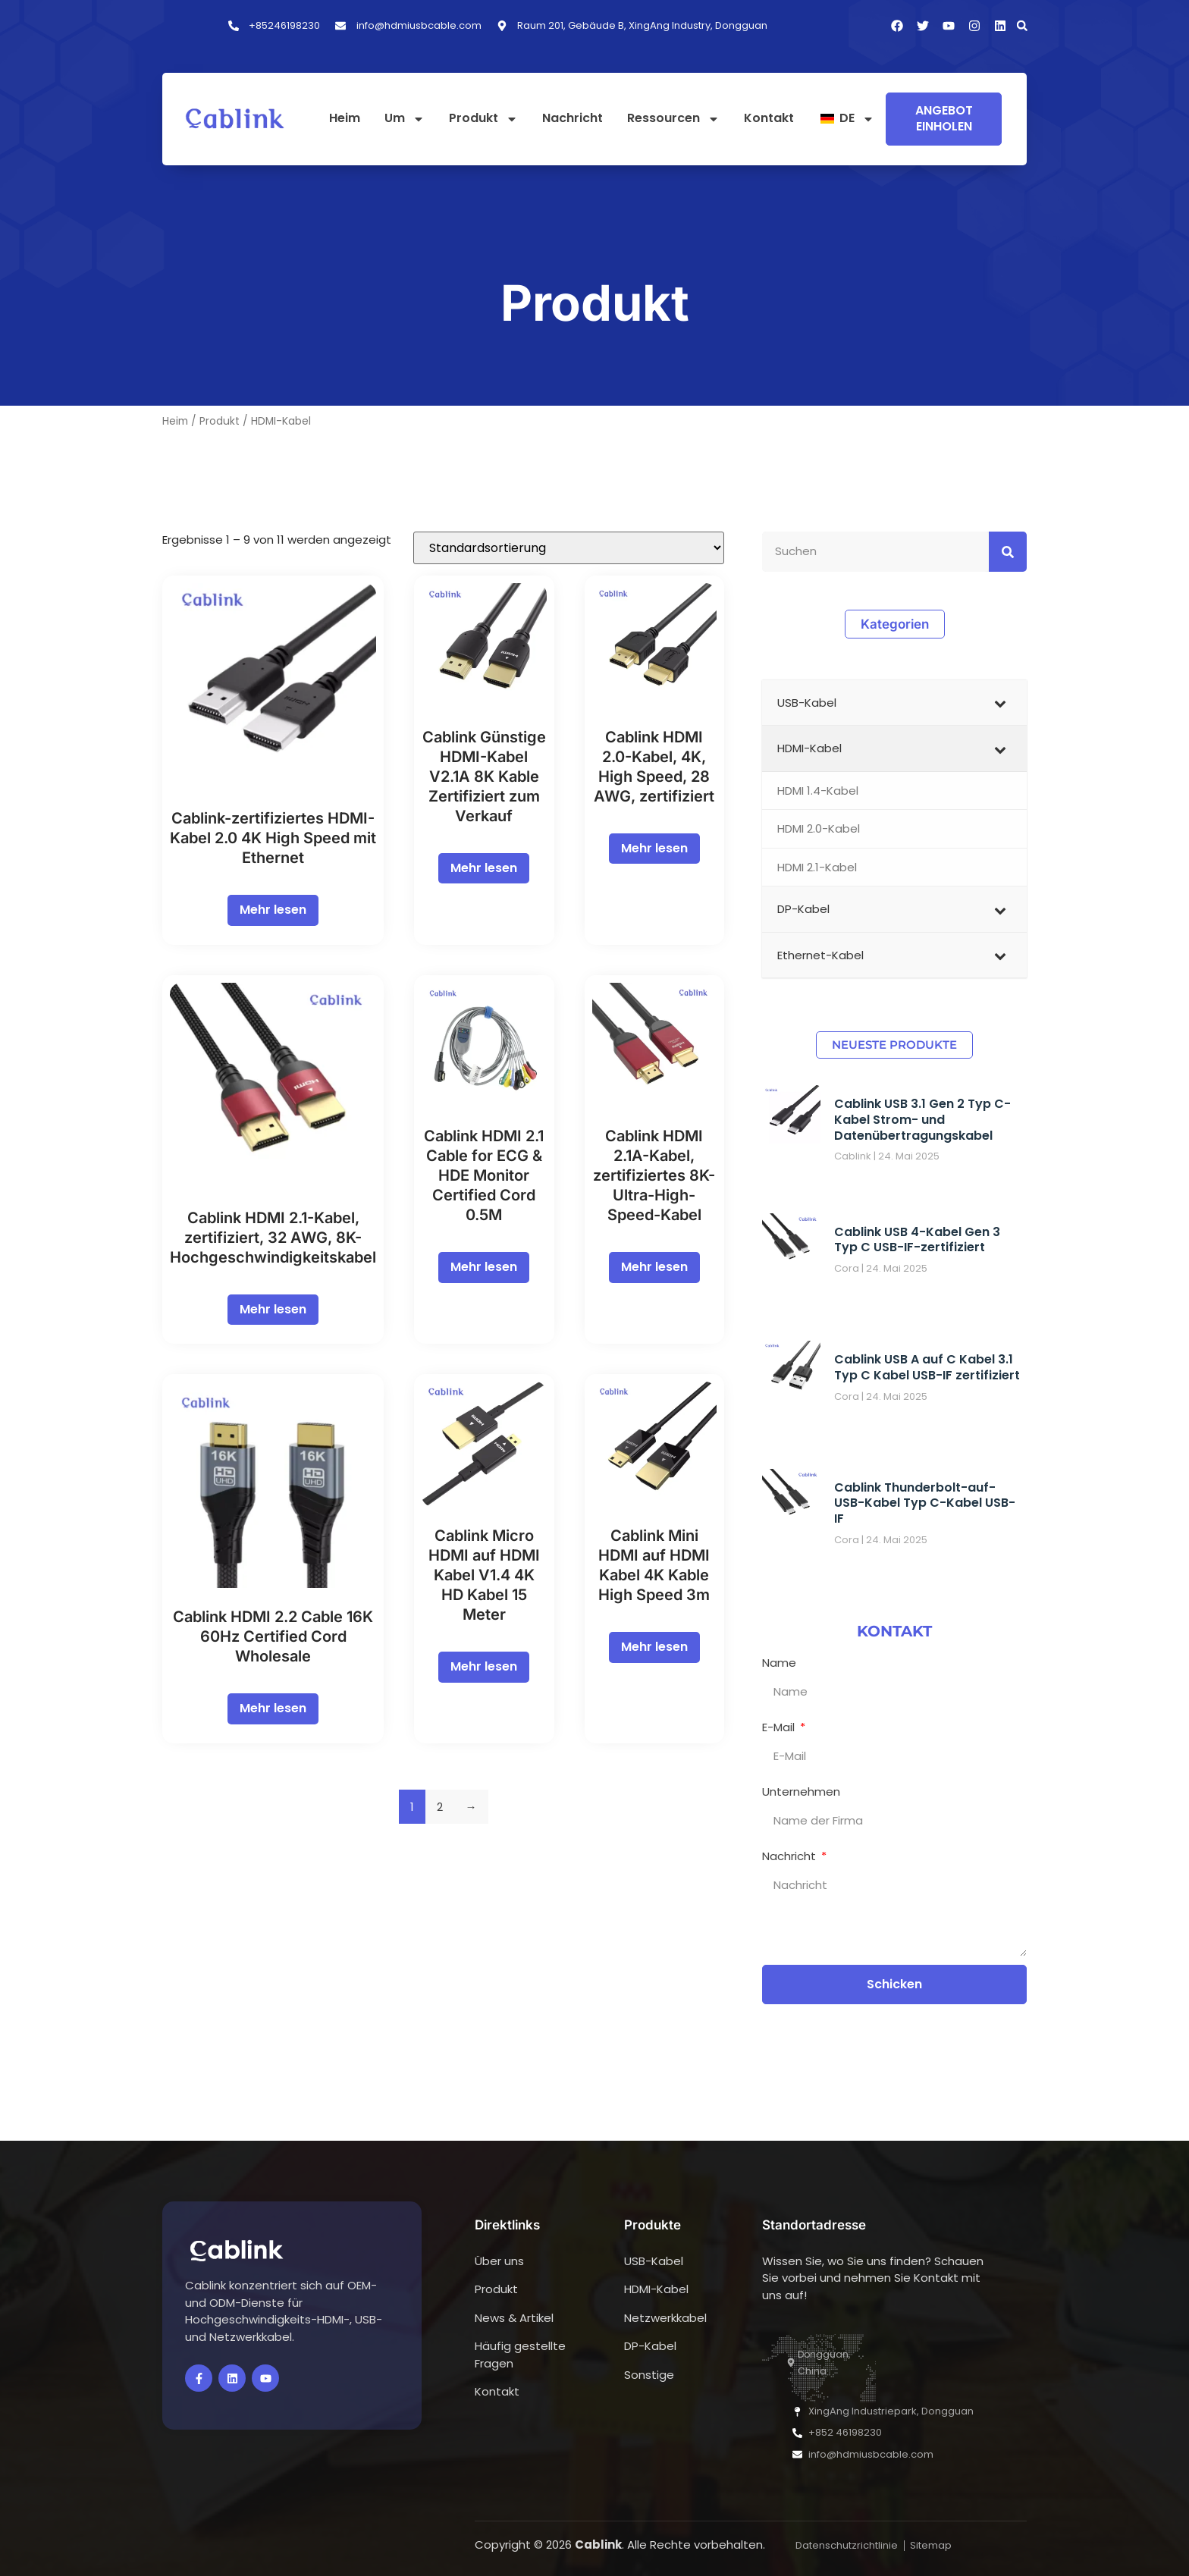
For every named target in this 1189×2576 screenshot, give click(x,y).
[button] (1022, 26)
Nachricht (572, 119)
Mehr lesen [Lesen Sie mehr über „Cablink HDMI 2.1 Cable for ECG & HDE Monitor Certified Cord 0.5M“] (483, 1266)
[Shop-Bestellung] (568, 548)
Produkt (483, 119)
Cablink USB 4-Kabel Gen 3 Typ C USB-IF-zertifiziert (917, 1240)
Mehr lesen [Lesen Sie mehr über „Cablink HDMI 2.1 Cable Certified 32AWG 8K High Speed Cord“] (273, 1309)
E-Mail (780, 1727)
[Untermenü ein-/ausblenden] (1000, 703)
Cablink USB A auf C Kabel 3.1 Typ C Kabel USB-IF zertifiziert (927, 1367)
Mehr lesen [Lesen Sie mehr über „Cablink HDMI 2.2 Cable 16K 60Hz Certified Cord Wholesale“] (273, 1708)
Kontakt (769, 119)
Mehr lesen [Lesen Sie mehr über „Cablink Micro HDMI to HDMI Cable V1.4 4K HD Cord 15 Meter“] (483, 1666)
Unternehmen (801, 1791)
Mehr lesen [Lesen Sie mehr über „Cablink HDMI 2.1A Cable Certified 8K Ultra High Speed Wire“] (654, 1266)
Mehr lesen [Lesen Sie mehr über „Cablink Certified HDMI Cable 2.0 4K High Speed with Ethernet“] (273, 909)
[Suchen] (1008, 552)
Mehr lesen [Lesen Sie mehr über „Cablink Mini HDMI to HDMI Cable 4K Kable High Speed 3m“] (654, 1646)
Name (779, 1663)
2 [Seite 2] (440, 1807)
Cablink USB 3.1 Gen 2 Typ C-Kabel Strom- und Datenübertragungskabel (922, 1119)
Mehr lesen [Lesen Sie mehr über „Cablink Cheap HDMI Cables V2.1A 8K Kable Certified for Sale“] (483, 868)
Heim (344, 119)
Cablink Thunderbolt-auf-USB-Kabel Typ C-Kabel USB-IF (924, 1503)
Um (404, 119)
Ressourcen (673, 119)
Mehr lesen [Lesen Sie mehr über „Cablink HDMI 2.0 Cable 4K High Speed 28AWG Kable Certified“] (654, 848)
